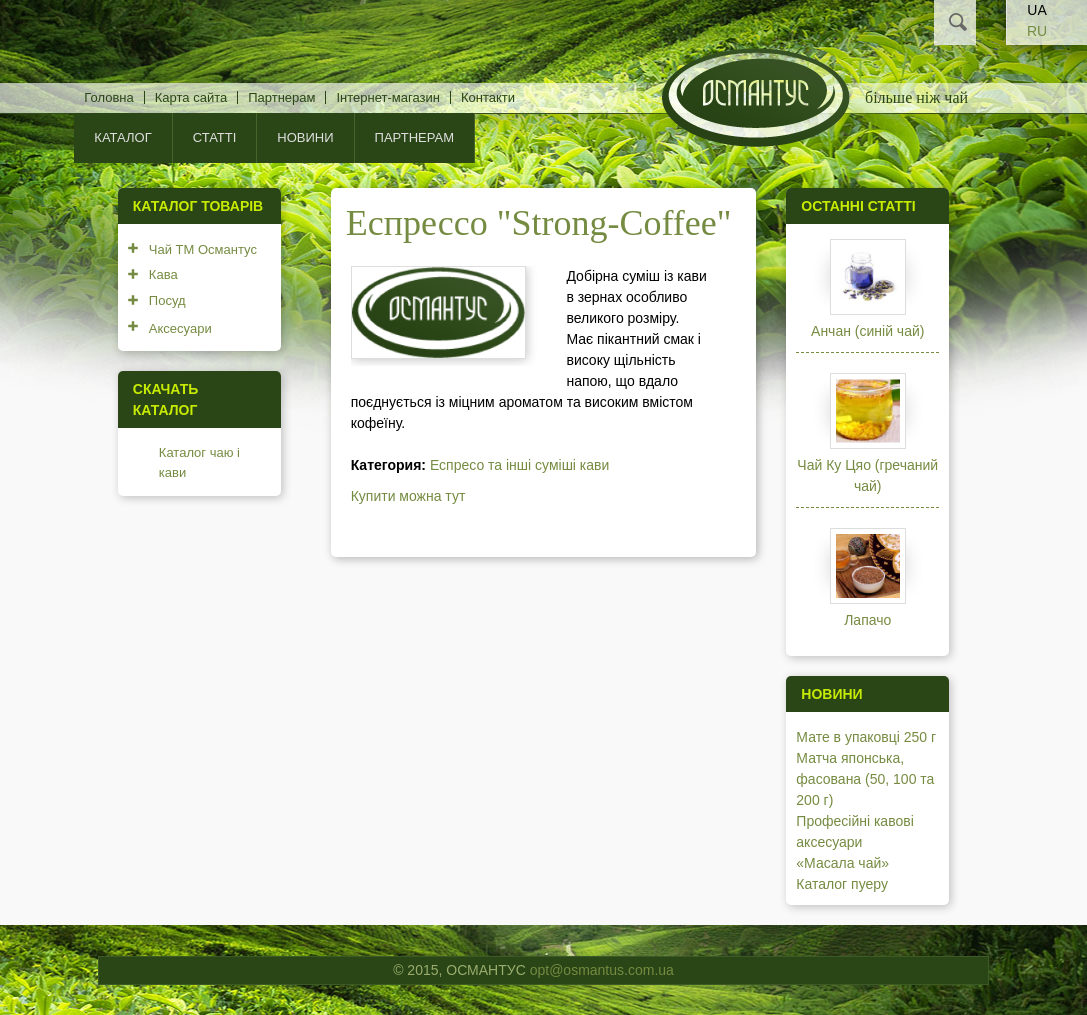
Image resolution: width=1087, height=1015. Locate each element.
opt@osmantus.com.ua (602, 970)
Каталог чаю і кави (199, 462)
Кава (163, 274)
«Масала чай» (842, 863)
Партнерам (281, 97)
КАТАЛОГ (122, 137)
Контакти (488, 97)
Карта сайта (191, 97)
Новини (305, 137)
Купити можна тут (408, 496)
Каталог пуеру (842, 884)
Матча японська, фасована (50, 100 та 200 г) (865, 779)
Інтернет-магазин (387, 97)
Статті (215, 137)
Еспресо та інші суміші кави (519, 465)
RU (1037, 31)
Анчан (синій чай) (867, 331)
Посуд (167, 300)
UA (1036, 10)
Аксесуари (180, 328)
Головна (108, 97)
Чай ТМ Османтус (203, 249)
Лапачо (867, 620)
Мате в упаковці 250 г (866, 737)
